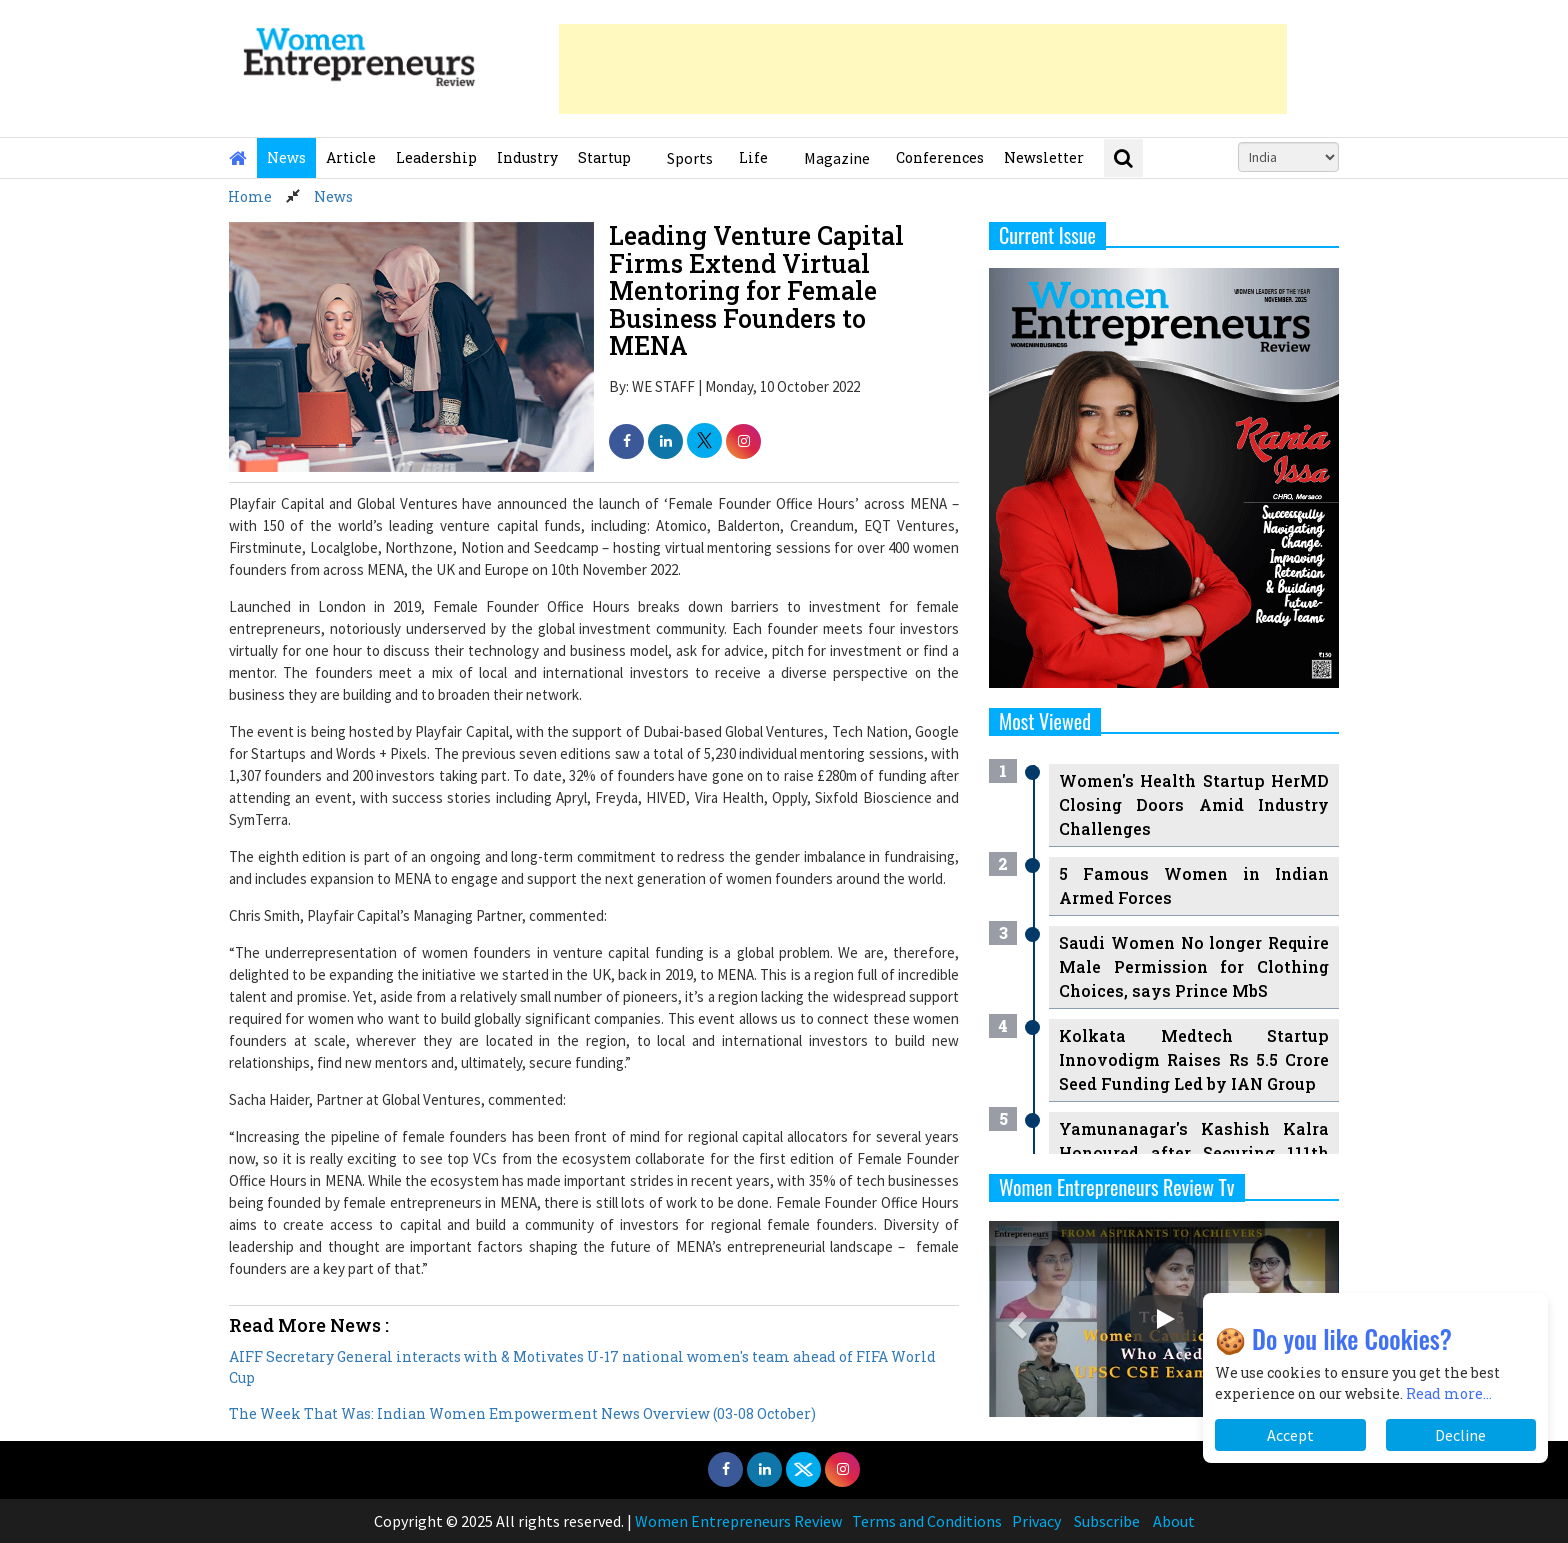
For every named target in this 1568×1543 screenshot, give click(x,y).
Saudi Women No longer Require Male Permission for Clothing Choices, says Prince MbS (1194, 966)
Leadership (436, 157)
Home (250, 196)
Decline (1460, 1435)
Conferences (940, 157)
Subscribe (1107, 1521)
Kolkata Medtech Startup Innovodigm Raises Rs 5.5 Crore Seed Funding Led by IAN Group (1194, 1059)
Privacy (1036, 1521)
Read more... (1449, 1393)
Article (351, 157)
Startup (604, 157)
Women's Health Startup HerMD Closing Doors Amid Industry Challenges (1194, 804)
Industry (527, 157)
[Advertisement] (923, 69)
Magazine (837, 158)
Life (753, 157)
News (286, 157)
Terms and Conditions (927, 1521)
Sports (690, 158)
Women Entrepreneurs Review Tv (1117, 1187)
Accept (1290, 1435)
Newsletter (1044, 157)
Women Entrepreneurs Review (738, 1521)
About (1174, 1521)
